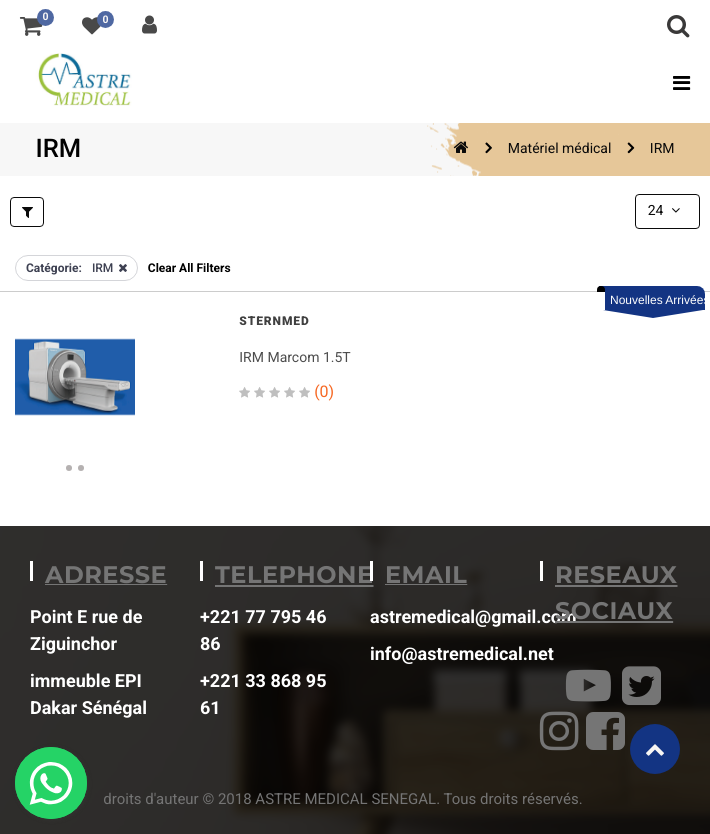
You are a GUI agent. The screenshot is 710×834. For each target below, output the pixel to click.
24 (666, 211)
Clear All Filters (189, 268)
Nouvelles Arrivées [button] (657, 300)
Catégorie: (54, 268)
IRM (662, 149)
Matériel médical (560, 149)
